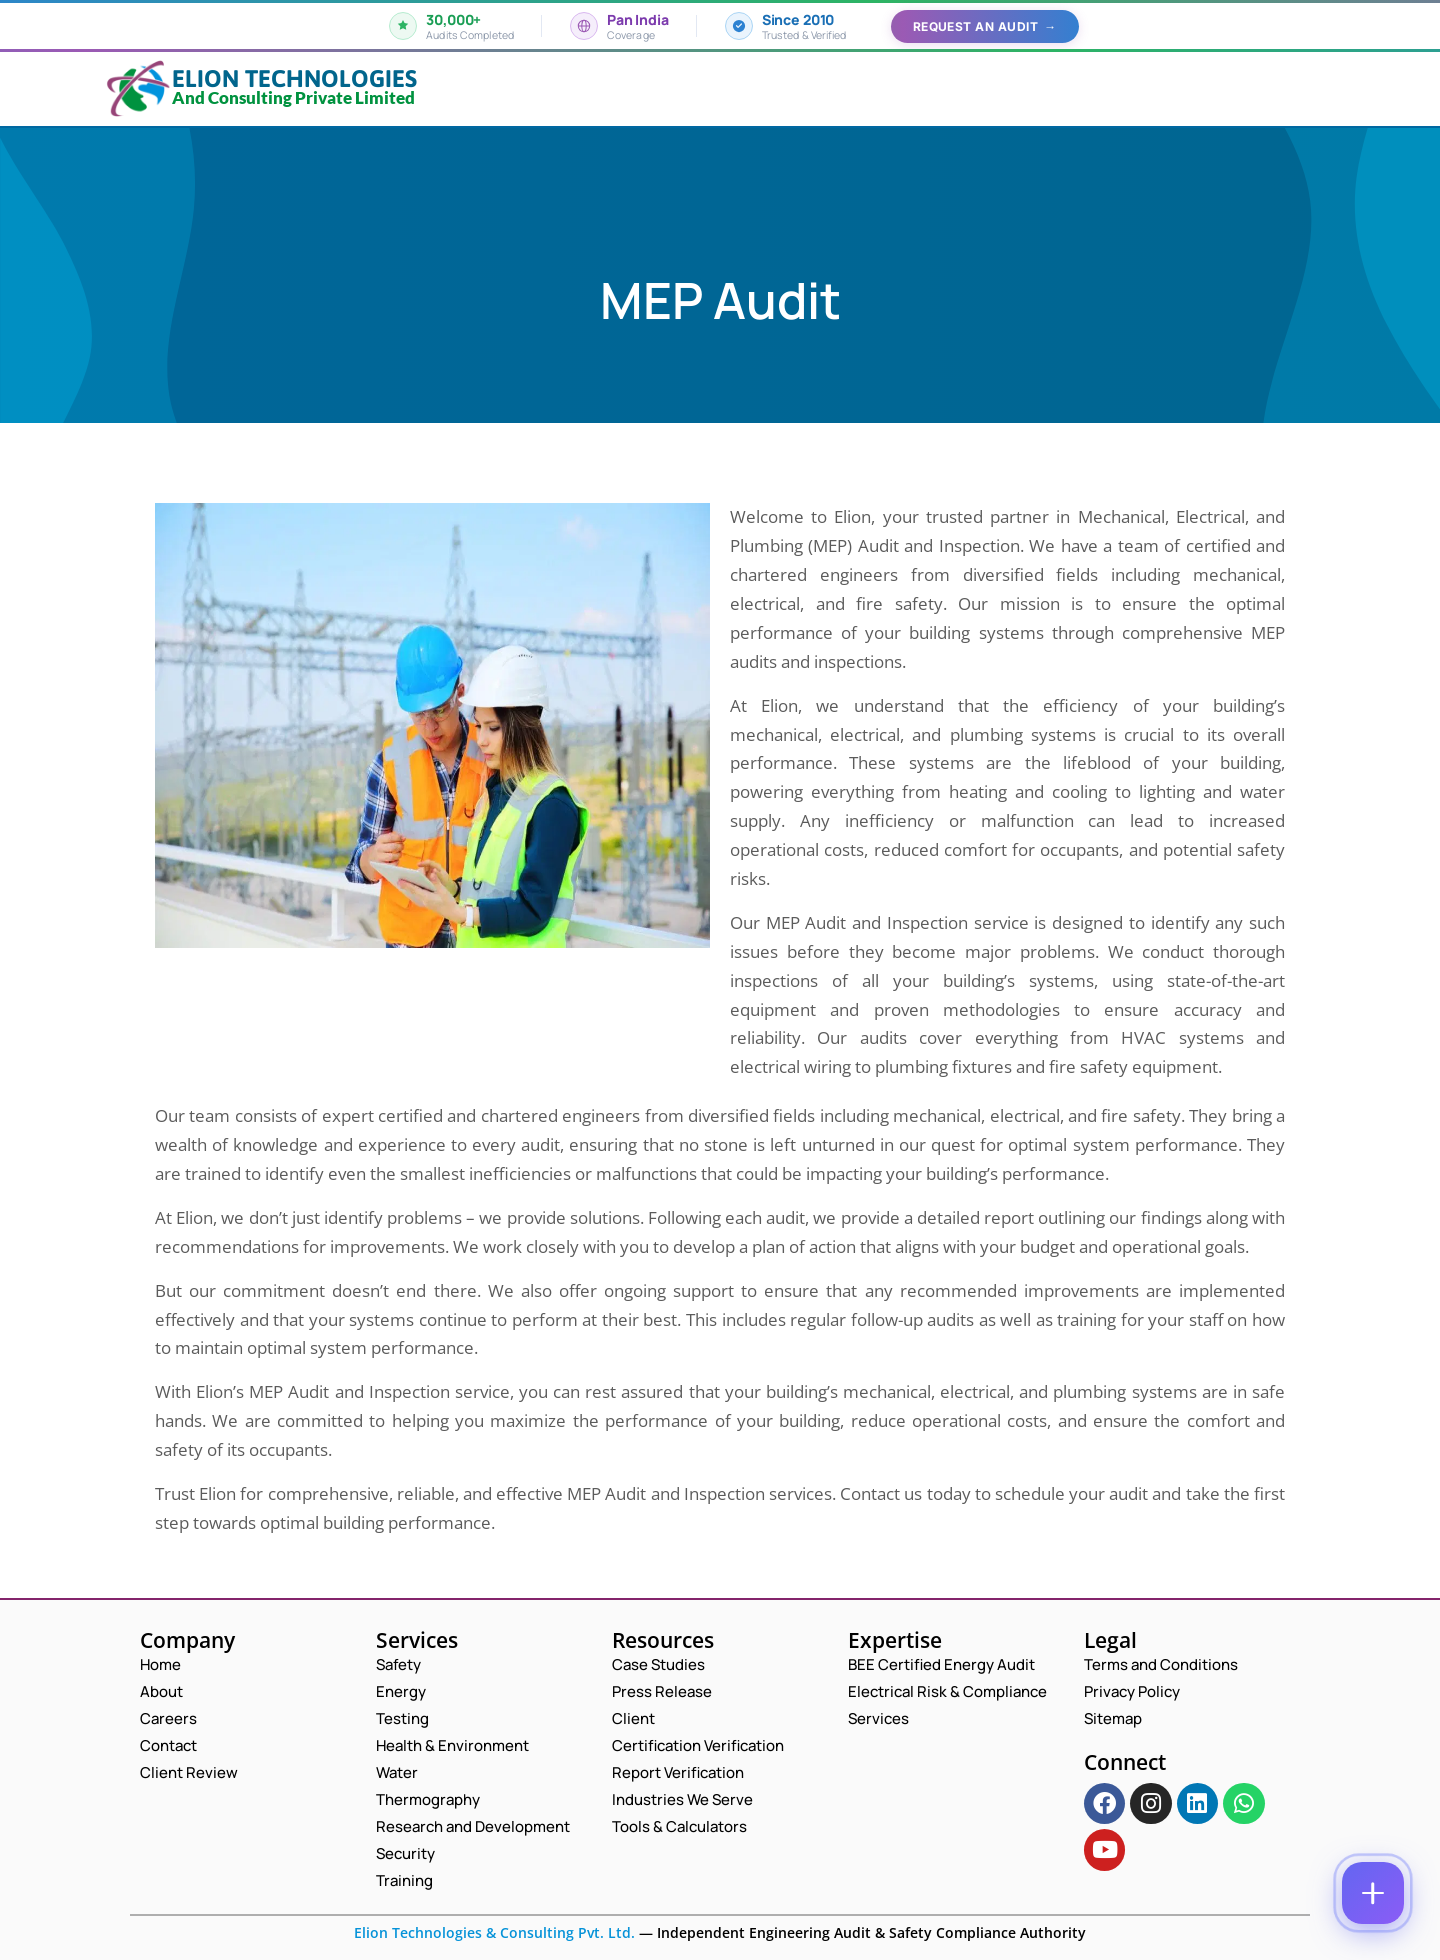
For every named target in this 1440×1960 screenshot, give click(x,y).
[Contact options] (1373, 1893)
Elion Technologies (294, 78)
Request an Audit (985, 26)
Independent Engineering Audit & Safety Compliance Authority (869, 1932)
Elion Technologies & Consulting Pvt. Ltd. (494, 1932)
